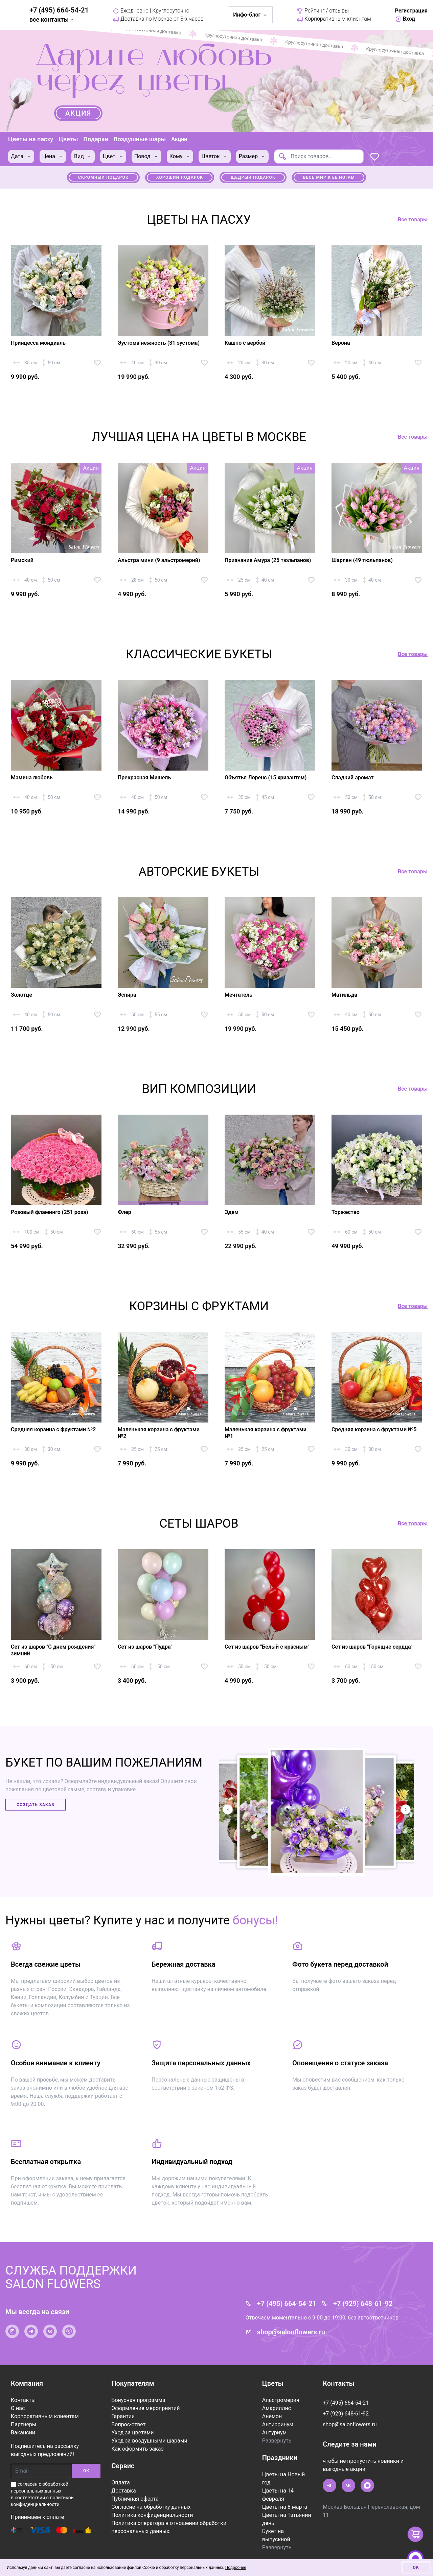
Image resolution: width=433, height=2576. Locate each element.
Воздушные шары (140, 139)
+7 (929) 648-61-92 (362, 2304)
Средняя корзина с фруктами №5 (374, 1429)
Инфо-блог (250, 14)
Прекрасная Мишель (144, 777)
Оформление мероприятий (145, 2408)
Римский (22, 560)
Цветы (68, 139)
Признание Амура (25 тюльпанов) (268, 560)
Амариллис (276, 2408)
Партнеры (23, 2424)
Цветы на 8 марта (284, 2507)
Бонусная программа (138, 2400)
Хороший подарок (179, 177)
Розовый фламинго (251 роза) (49, 1212)
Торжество (346, 1212)
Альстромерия (280, 2400)
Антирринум (277, 2424)
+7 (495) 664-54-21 (59, 10)
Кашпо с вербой (245, 343)
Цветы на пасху (30, 139)
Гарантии (123, 2416)
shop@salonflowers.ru (291, 2332)
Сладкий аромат (352, 777)
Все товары (413, 219)
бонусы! (255, 1920)
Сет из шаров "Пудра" (145, 1647)
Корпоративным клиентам (334, 19)
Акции (179, 139)
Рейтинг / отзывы (323, 10)
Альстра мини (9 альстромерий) (159, 560)
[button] (406, 1809)
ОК (86, 2471)
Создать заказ (35, 1804)
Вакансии (23, 2432)
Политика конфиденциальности (152, 2515)
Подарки (95, 139)
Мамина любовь (32, 777)
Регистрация (411, 10)
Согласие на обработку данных (150, 2507)
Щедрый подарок (253, 177)
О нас (18, 2408)
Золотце (21, 995)
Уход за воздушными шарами (149, 2440)
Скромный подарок (103, 177)
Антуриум (274, 2432)
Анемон (272, 2416)
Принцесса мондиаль (38, 343)
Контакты (23, 2400)
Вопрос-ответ (128, 2424)
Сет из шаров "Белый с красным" (267, 1647)
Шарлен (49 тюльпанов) (362, 560)
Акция (78, 113)
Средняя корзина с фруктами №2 (53, 1429)
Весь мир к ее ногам (329, 177)
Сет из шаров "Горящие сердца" (372, 1647)
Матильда (344, 995)
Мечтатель (238, 995)
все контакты (52, 19)
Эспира (127, 995)
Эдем (231, 1212)
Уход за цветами (132, 2432)
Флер (124, 1212)
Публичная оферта (135, 2499)
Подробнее (235, 2567)
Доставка (123, 2490)
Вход (405, 19)
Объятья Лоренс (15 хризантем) (265, 777)
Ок (416, 2567)
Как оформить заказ (137, 2449)
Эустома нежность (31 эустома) (159, 343)
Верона (341, 343)
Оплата (120, 2482)
